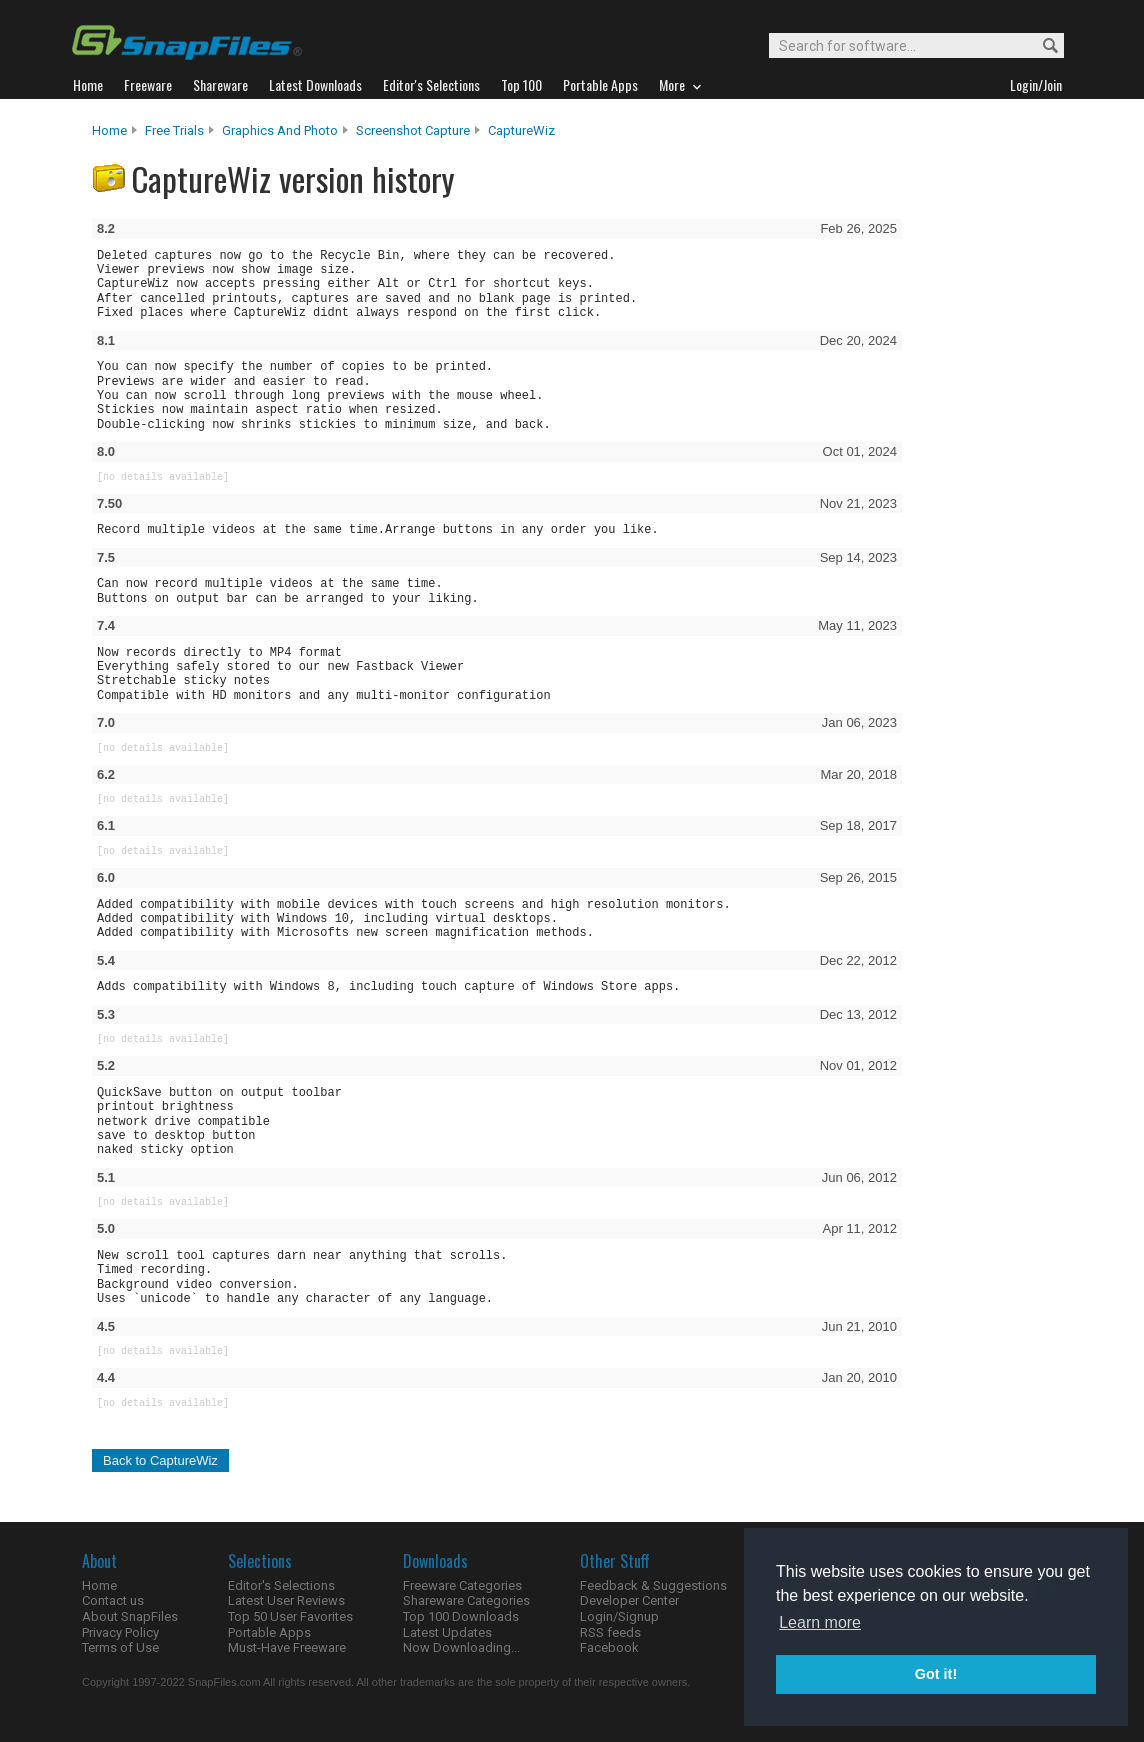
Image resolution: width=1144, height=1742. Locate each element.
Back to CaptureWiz (160, 1460)
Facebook (609, 1647)
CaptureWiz (521, 130)
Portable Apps (269, 1632)
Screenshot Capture (413, 130)
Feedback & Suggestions (653, 1585)
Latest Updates (447, 1632)
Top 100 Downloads (461, 1616)
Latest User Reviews (286, 1600)
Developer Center (629, 1600)
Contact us (113, 1600)
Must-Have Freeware (287, 1647)
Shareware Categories (466, 1600)
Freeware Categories (462, 1585)
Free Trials (174, 130)
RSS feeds (610, 1632)
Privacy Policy (120, 1632)
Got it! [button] (936, 1674)
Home (109, 130)
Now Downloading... (461, 1647)
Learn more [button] (820, 1622)
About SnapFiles (130, 1616)
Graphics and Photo (280, 130)
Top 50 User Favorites (290, 1616)
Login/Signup (619, 1616)
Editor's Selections (281, 1585)
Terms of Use (120, 1647)
